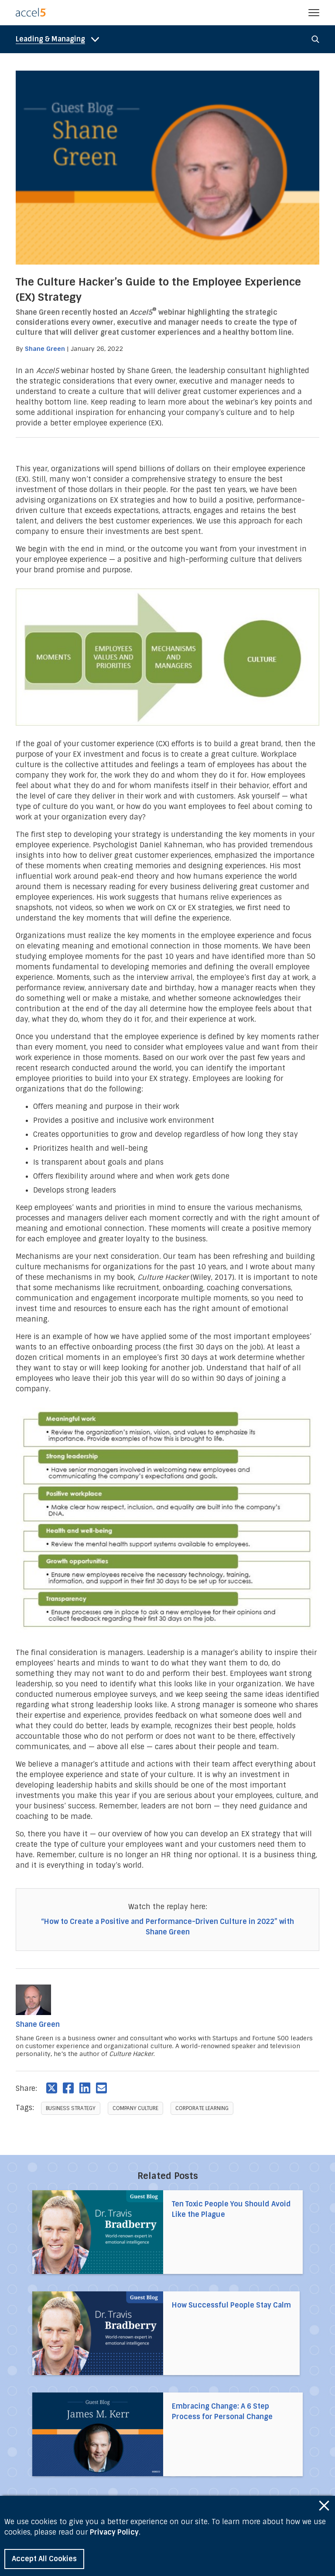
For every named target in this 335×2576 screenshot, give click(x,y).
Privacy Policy (114, 2532)
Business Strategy (71, 2108)
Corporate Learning (202, 2108)
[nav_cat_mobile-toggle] (59, 39)
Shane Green (45, 349)
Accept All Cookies (44, 2558)
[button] (313, 12)
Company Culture (135, 2108)
